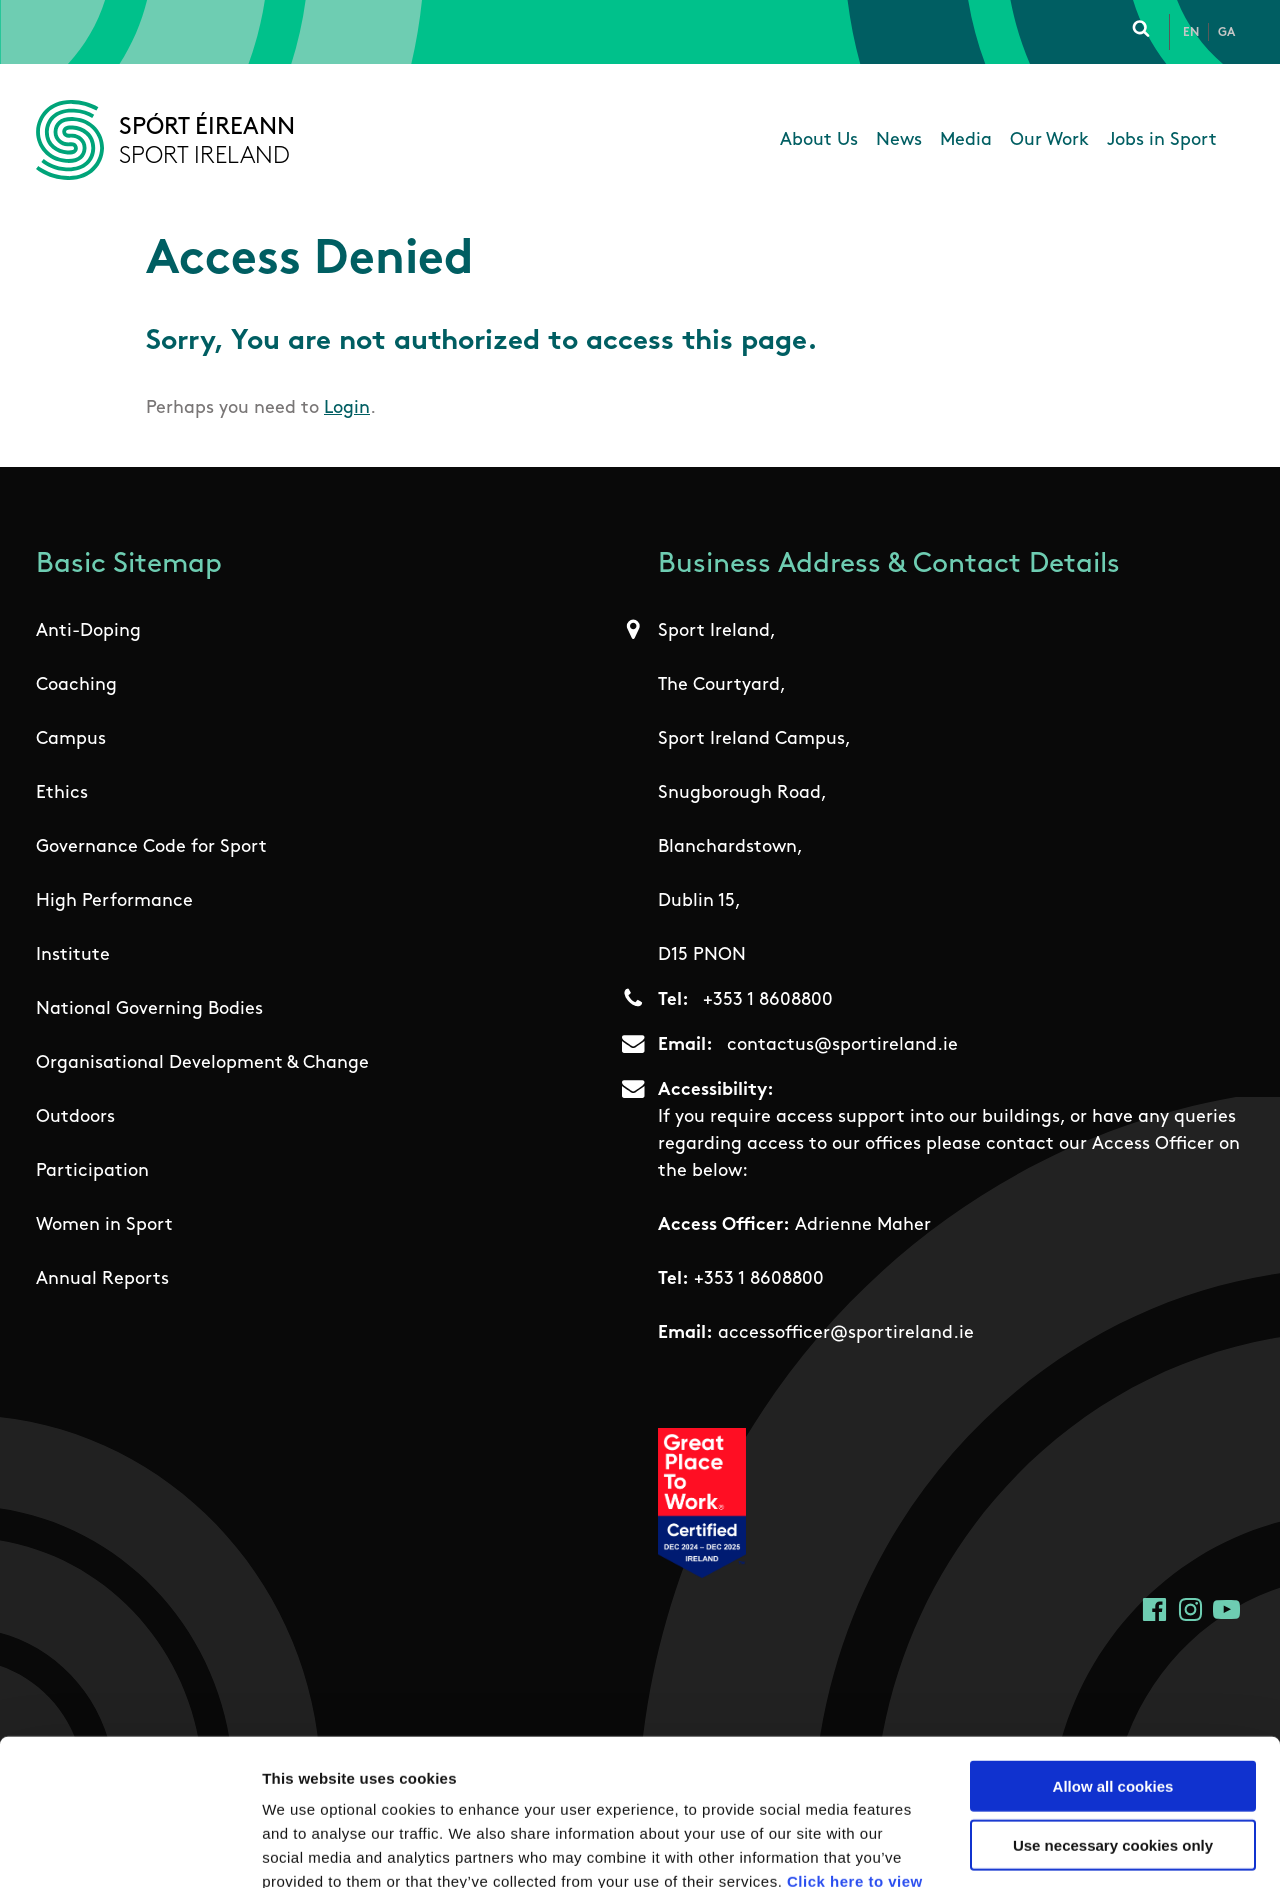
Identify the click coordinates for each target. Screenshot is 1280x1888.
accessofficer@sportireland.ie (846, 1333)
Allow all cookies (1113, 1648)
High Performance (114, 901)
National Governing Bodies (149, 1009)
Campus (71, 739)
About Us (819, 140)
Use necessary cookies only (1113, 1707)
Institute (73, 955)
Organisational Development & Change (202, 1063)
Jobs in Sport (1162, 140)
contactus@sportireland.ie (842, 1045)
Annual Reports (102, 1279)
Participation (92, 1171)
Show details (1049, 1848)
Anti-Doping (88, 631)
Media (966, 140)
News (899, 140)
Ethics (62, 793)
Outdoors (75, 1117)
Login (347, 408)
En (1191, 33)
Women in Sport (104, 1225)
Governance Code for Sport (151, 847)
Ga (1226, 33)
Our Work (1049, 140)
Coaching (76, 685)
